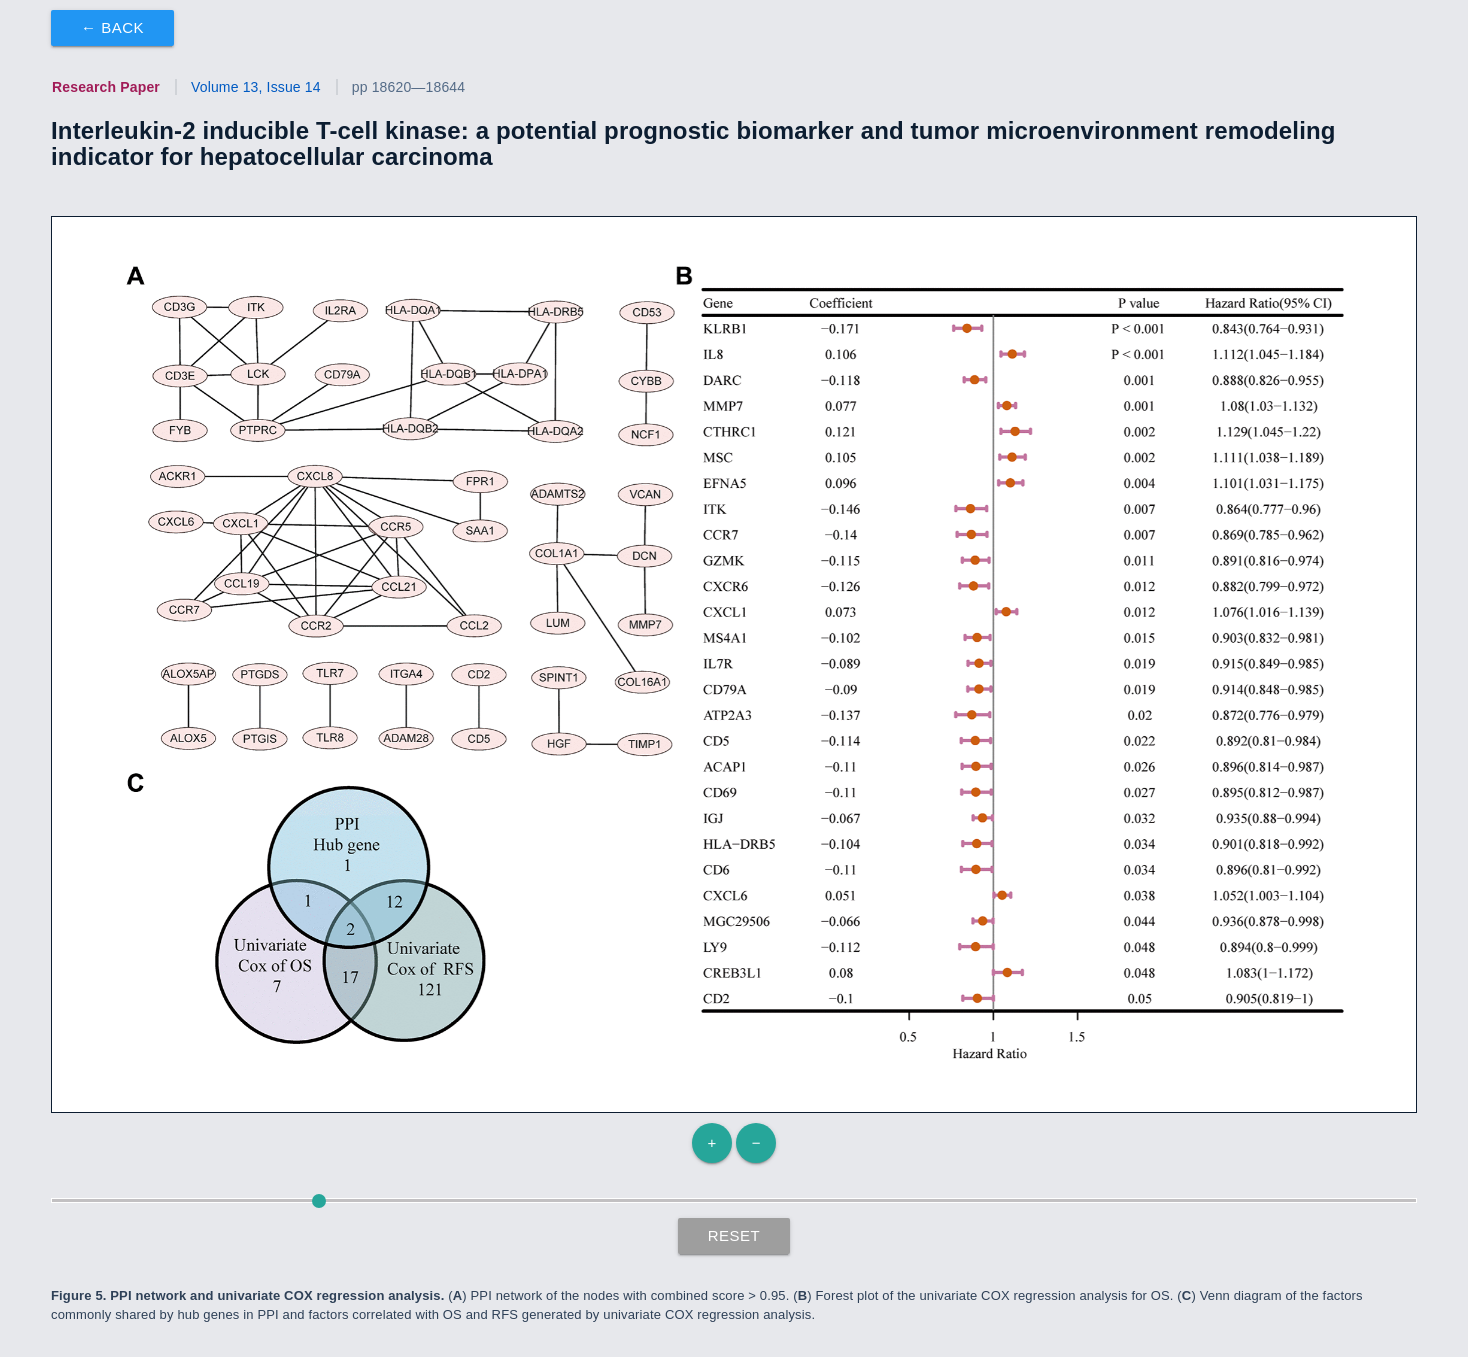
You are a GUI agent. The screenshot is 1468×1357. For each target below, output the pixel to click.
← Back (112, 27)
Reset (734, 1235)
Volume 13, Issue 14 (256, 87)
